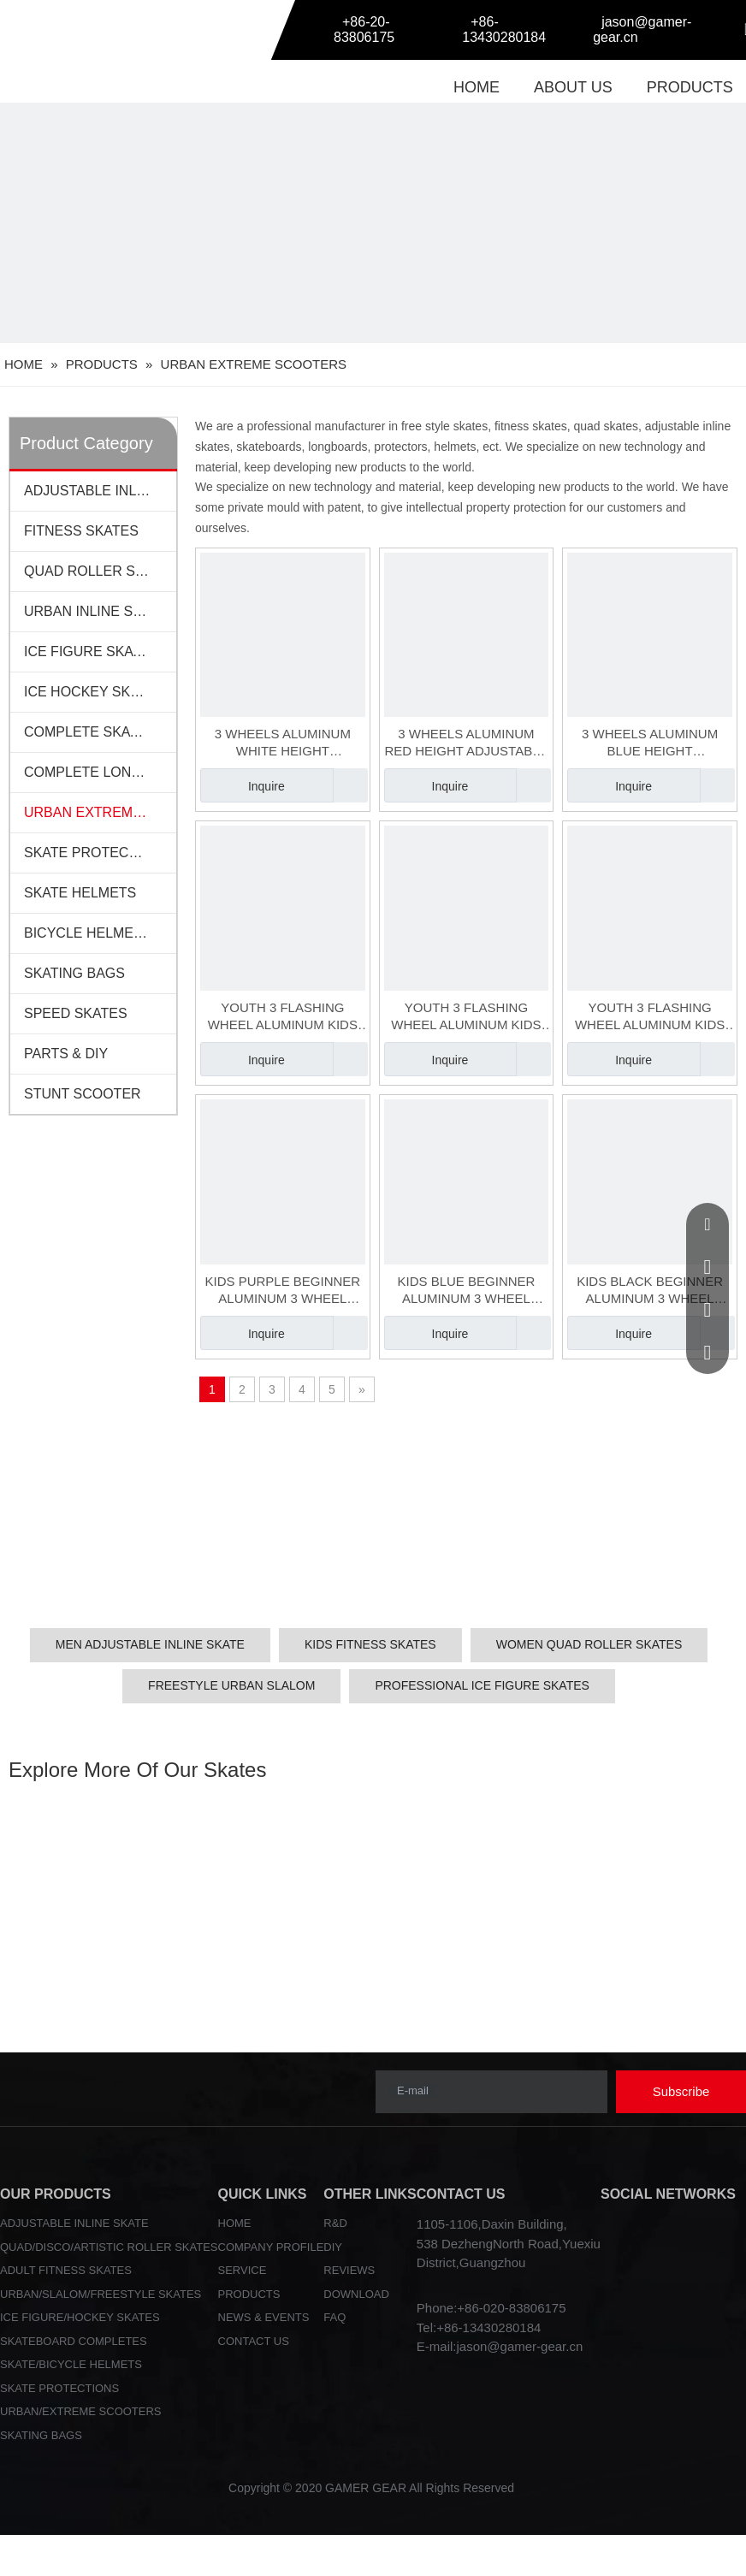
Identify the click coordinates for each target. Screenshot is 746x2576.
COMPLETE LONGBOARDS (100, 772)
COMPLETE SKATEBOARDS (100, 732)
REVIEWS (349, 2270)
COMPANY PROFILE (271, 2247)
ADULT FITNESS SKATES (66, 2270)
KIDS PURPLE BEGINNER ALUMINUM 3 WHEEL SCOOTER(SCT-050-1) (282, 1290)
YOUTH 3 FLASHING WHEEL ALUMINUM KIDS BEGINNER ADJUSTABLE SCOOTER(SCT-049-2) (466, 1016)
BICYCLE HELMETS (87, 933)
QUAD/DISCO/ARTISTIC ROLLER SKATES (109, 2247)
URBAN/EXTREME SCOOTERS (81, 2411)
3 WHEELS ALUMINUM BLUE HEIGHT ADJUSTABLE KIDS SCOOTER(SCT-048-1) (650, 743)
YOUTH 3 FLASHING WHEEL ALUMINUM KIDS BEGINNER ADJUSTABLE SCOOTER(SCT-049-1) (282, 1016)
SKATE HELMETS (80, 892)
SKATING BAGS (74, 973)
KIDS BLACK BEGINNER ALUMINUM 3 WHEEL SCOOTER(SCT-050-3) (650, 1290)
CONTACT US (253, 2341)
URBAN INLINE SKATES (100, 611)
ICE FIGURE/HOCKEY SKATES (80, 2317)
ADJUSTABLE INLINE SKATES (100, 490)
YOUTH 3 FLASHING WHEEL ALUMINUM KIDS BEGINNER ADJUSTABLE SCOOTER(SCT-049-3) (649, 1016)
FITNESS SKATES (81, 531)
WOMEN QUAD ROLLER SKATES (589, 1644)
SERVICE (242, 2270)
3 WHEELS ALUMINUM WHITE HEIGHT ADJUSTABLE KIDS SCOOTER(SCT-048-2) (283, 743)
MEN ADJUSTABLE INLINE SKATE (150, 1644)
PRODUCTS (690, 87)
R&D (334, 2223)
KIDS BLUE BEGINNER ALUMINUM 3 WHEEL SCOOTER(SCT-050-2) (467, 1290)
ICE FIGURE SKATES (91, 651)
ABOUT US (573, 87)
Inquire (242, 785)
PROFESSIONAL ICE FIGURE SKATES (482, 1685)
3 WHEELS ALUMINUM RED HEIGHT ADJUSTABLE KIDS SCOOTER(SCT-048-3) (466, 743)
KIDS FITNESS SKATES (370, 1644)
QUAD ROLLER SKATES (100, 571)
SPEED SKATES (75, 1013)
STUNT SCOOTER (82, 1094)
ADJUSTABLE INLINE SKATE (74, 2223)
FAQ (334, 2317)
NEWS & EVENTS (264, 2317)
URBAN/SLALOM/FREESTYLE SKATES (100, 2294)
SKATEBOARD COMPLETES (73, 2341)
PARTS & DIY (66, 1053)
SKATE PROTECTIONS (97, 852)
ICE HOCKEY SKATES (94, 691)
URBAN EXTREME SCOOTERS (100, 812)
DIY (332, 2247)
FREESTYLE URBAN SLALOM (231, 1685)
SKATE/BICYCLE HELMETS (71, 2364)
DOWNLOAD (356, 2294)
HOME (476, 87)
